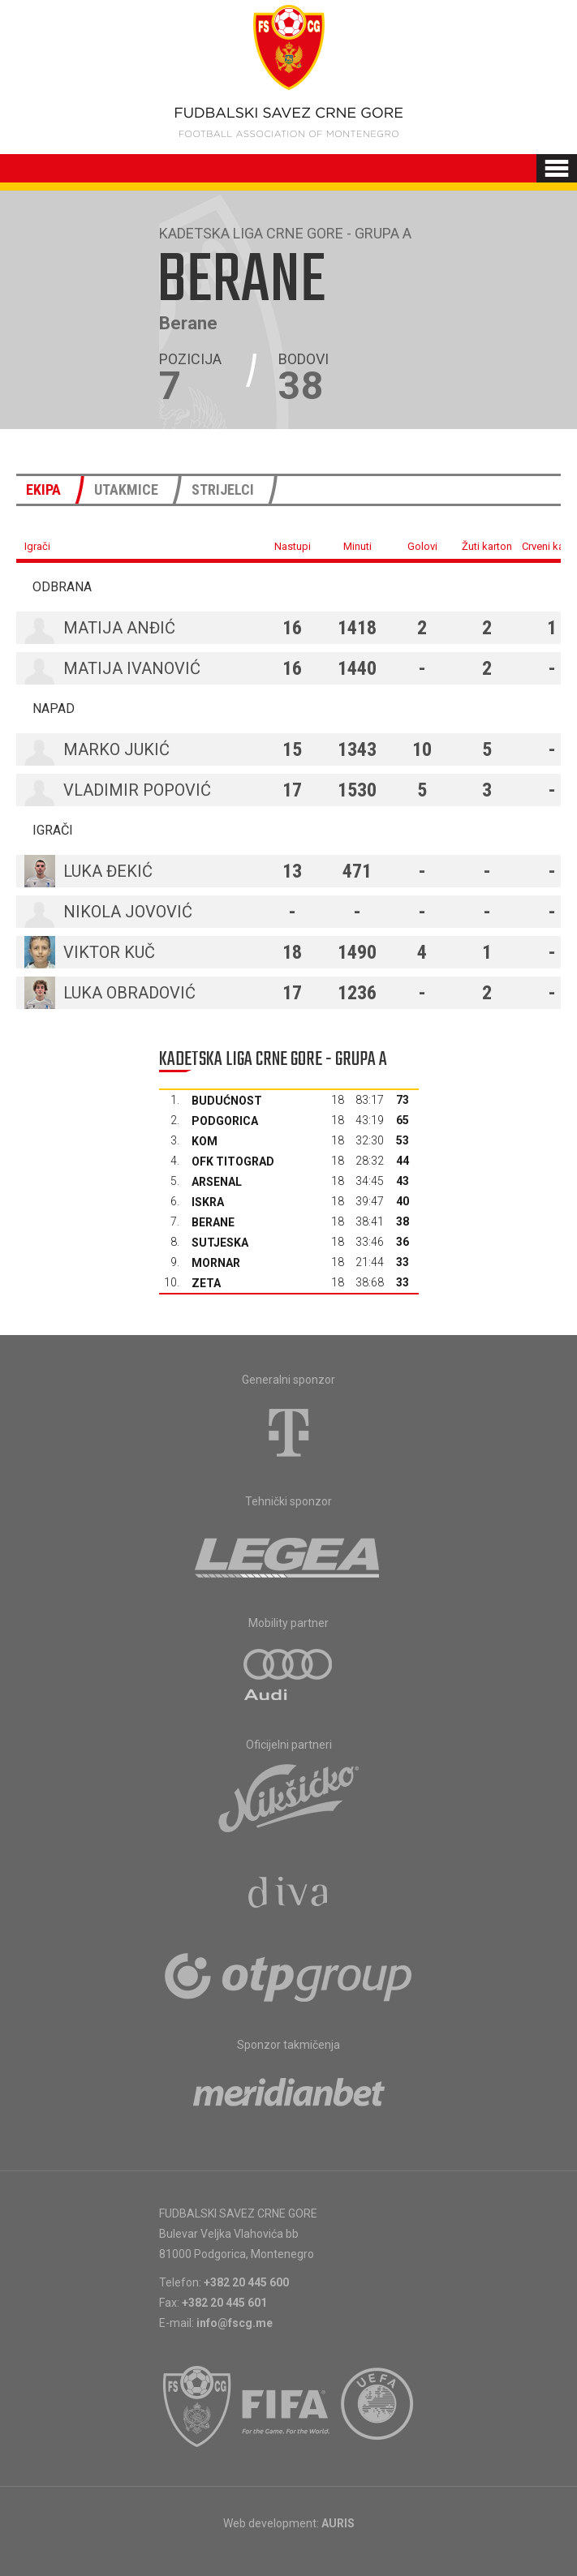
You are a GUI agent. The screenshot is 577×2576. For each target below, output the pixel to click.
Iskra (208, 1202)
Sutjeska (220, 1242)
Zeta (206, 1283)
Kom (204, 1141)
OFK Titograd (233, 1161)
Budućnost (227, 1100)
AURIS (338, 2523)
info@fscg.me (234, 2322)
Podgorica (225, 1120)
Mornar (216, 1262)
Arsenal (217, 1181)
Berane (213, 1222)
